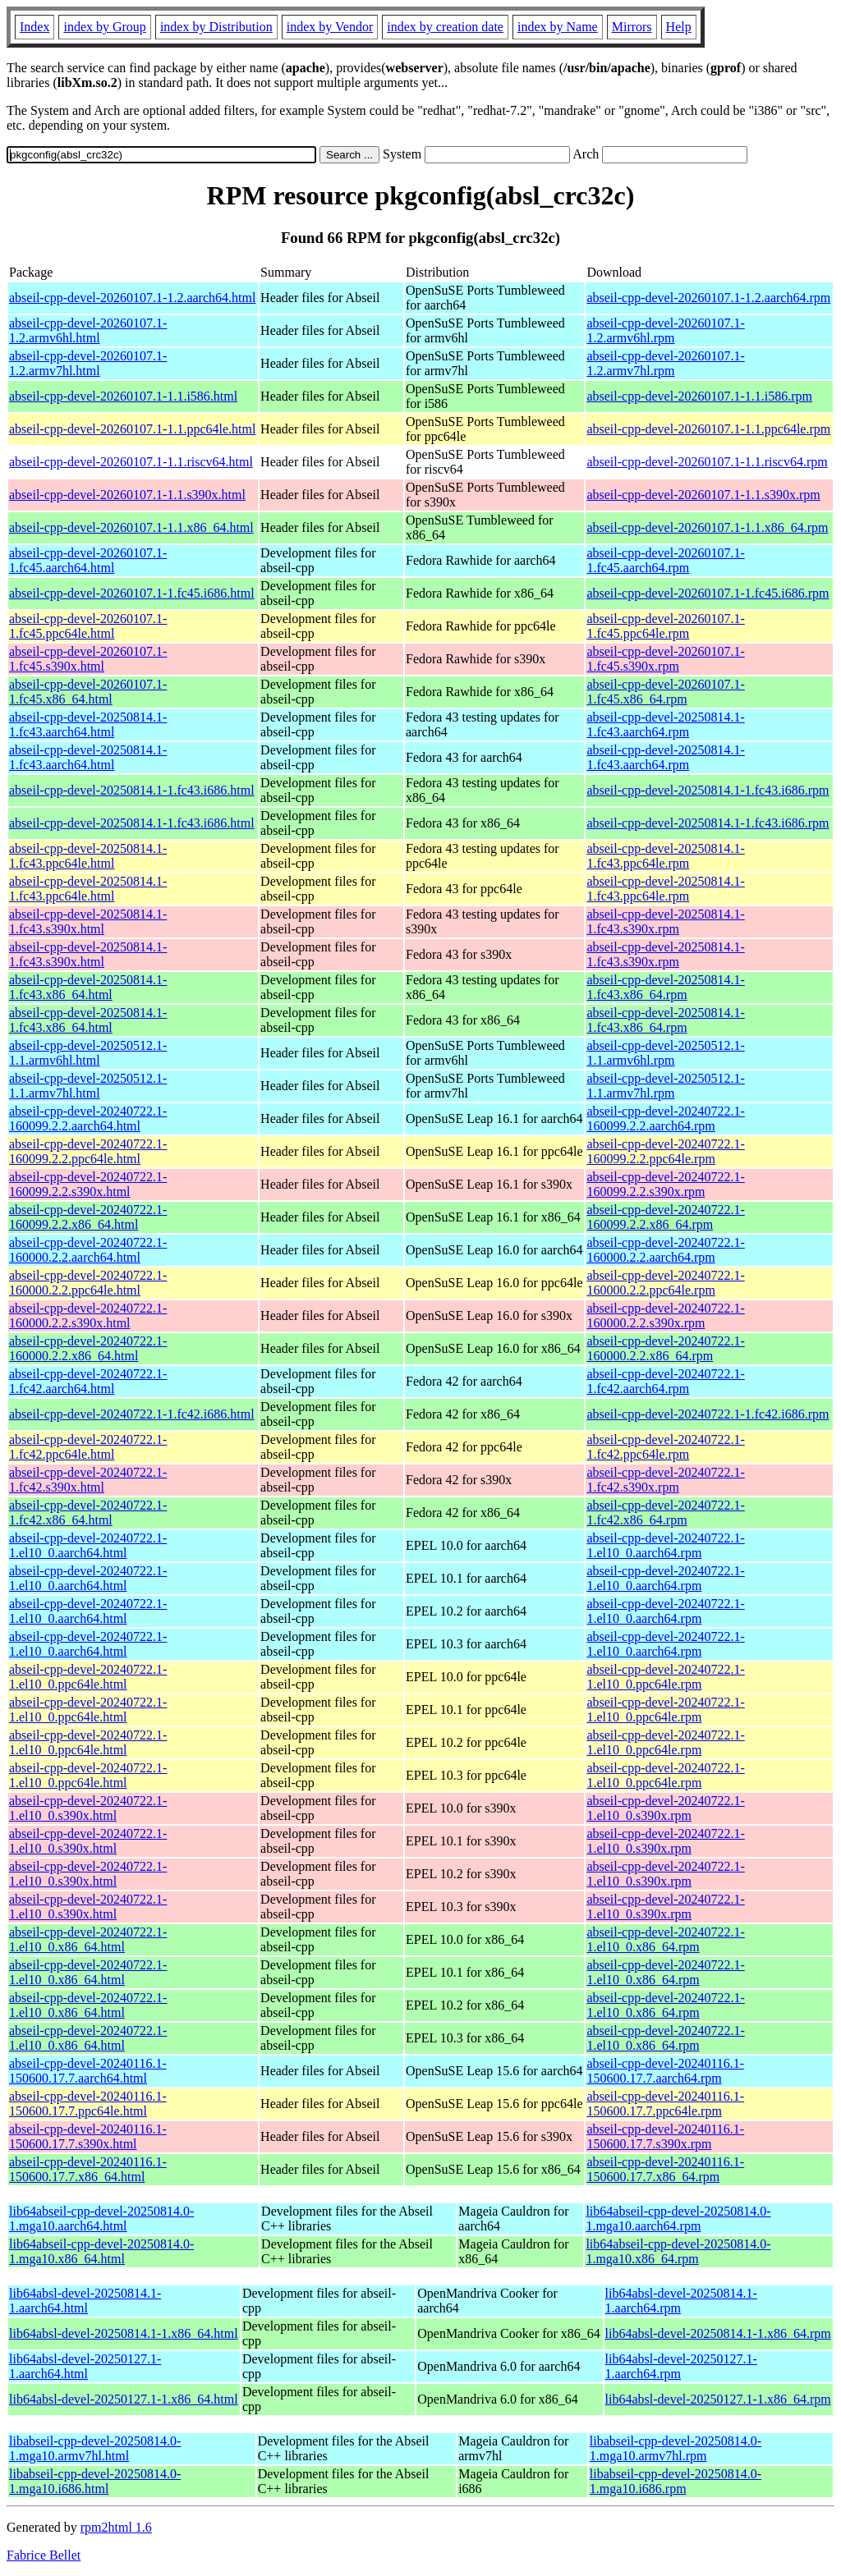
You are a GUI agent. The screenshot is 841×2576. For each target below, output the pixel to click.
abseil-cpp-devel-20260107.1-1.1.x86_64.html (131, 527)
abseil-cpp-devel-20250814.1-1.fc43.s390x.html (88, 921)
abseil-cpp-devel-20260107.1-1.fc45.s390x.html (88, 658)
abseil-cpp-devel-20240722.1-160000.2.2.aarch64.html (88, 1249)
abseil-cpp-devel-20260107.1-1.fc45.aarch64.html (88, 560)
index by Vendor (330, 27)
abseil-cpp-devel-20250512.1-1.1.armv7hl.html (88, 1085)
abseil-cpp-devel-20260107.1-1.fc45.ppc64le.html (88, 626)
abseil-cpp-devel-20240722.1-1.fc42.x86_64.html (88, 1512)
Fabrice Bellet (43, 2555)
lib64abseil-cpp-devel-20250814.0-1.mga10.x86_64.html (101, 2251)
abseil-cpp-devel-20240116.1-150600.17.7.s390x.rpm (665, 2136)
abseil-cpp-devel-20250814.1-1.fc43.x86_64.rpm (665, 987)
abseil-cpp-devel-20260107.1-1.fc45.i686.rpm (707, 593)
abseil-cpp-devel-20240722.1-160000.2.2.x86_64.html (88, 1348)
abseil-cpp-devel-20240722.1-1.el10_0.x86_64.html (88, 1939)
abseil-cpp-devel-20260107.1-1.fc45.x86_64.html (88, 691)
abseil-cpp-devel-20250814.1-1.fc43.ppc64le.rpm (665, 855)
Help (679, 27)
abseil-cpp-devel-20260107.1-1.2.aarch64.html (132, 298)
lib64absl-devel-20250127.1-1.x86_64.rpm (718, 2399)
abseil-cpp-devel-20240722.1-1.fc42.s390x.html (88, 1479)
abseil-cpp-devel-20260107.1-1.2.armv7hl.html (88, 363)
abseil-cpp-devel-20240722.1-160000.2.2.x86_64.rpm (665, 1348)
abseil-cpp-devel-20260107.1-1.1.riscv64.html (131, 462)
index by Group (104, 27)
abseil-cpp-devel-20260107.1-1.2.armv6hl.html (88, 330)
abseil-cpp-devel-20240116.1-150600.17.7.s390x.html (88, 2136)
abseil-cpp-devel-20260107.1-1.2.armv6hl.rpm (665, 330)
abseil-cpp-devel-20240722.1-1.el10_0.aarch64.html (88, 1545)
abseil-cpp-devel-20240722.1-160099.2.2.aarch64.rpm (665, 1118)
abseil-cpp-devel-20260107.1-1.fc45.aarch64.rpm (665, 560)
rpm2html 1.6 (116, 2527)
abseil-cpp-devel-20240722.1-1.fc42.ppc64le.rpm (665, 1446)
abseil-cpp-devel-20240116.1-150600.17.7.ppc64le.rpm (665, 2103)
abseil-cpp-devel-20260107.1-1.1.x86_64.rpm (707, 527)
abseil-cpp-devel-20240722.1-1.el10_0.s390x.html (88, 1808)
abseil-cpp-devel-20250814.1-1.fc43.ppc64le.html (88, 855)
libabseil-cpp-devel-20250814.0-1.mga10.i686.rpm (675, 2481)
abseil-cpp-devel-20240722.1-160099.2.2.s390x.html (88, 1184)
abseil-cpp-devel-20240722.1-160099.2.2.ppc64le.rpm (665, 1151)
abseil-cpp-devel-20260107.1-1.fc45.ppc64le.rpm (665, 626)
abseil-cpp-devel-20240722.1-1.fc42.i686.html (132, 1414)
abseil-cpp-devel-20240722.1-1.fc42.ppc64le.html (88, 1446)
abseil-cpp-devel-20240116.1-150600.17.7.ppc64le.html (88, 2103)
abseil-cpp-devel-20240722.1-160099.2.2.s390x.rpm (665, 1184)
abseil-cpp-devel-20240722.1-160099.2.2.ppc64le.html (88, 1151)
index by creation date (445, 27)
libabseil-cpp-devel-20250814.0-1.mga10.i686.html (95, 2481)
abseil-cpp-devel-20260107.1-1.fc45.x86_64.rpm (665, 691)
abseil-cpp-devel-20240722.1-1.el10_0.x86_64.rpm (665, 1939)
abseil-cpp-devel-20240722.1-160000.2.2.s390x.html (88, 1315)
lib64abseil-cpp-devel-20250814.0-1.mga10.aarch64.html (101, 2218)
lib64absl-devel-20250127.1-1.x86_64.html (123, 2399)
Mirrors (632, 27)
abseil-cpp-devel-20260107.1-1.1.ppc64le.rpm (708, 429)
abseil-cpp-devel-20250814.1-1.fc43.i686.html (132, 790)
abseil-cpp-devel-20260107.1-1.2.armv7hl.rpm (665, 363)
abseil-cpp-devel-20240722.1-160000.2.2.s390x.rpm (665, 1315)
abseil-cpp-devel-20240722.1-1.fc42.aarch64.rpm (665, 1381)
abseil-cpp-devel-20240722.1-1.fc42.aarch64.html (88, 1381)
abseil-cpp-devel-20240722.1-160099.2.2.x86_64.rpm (665, 1217)
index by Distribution (216, 27)
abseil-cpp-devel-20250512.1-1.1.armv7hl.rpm (665, 1085)
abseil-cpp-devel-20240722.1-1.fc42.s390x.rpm (665, 1479)
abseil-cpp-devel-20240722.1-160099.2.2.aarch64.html (88, 1118)
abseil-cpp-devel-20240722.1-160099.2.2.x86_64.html (88, 1217)
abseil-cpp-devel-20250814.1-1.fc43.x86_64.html (88, 987)
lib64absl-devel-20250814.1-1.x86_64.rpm (718, 2333)
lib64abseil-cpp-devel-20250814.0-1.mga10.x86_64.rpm (678, 2251)
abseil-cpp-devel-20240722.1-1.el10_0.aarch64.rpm (665, 1545)
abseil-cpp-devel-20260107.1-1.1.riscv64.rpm (706, 462)
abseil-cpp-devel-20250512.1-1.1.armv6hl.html (88, 1052)
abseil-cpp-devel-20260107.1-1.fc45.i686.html (132, 593)
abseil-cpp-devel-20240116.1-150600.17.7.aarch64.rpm (665, 2070)
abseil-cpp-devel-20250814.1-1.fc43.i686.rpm (707, 790)
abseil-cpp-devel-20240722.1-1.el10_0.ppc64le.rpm (665, 1676)
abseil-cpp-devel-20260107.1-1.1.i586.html (123, 396)
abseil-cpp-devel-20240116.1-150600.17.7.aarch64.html (88, 2070)
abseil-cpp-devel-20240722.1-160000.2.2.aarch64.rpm (665, 1249)
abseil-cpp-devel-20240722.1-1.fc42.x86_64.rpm (665, 1512)
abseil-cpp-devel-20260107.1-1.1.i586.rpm (699, 396)
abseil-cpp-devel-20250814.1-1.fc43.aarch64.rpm (665, 724)
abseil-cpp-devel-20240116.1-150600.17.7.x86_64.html (88, 2169)
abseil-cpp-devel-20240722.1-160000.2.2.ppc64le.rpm (665, 1282)
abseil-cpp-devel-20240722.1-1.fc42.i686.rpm (707, 1414)
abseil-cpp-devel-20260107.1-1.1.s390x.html (127, 495)
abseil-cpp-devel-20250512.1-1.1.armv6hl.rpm (665, 1052)
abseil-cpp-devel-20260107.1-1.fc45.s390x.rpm (665, 658)
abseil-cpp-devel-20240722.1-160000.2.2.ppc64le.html (88, 1282)
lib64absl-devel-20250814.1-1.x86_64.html (123, 2333)
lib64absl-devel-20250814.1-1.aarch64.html (85, 2300)
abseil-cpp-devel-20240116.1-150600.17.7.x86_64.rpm (665, 2169)
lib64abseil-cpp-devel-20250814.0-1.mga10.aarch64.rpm (678, 2218)
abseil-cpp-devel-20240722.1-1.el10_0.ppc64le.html (88, 1676)
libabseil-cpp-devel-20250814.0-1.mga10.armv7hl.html (95, 2448)
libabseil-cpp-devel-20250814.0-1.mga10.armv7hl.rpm (675, 2448)
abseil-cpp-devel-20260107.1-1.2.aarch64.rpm (708, 298)
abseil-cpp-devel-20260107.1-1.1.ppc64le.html (132, 429)
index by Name (557, 27)
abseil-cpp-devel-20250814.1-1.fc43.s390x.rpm (665, 921)
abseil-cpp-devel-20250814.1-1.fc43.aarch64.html (88, 724)
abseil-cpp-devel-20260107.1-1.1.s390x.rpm (703, 495)
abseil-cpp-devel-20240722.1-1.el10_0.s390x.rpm (665, 1808)
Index (34, 27)
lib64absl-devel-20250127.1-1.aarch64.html (85, 2366)
